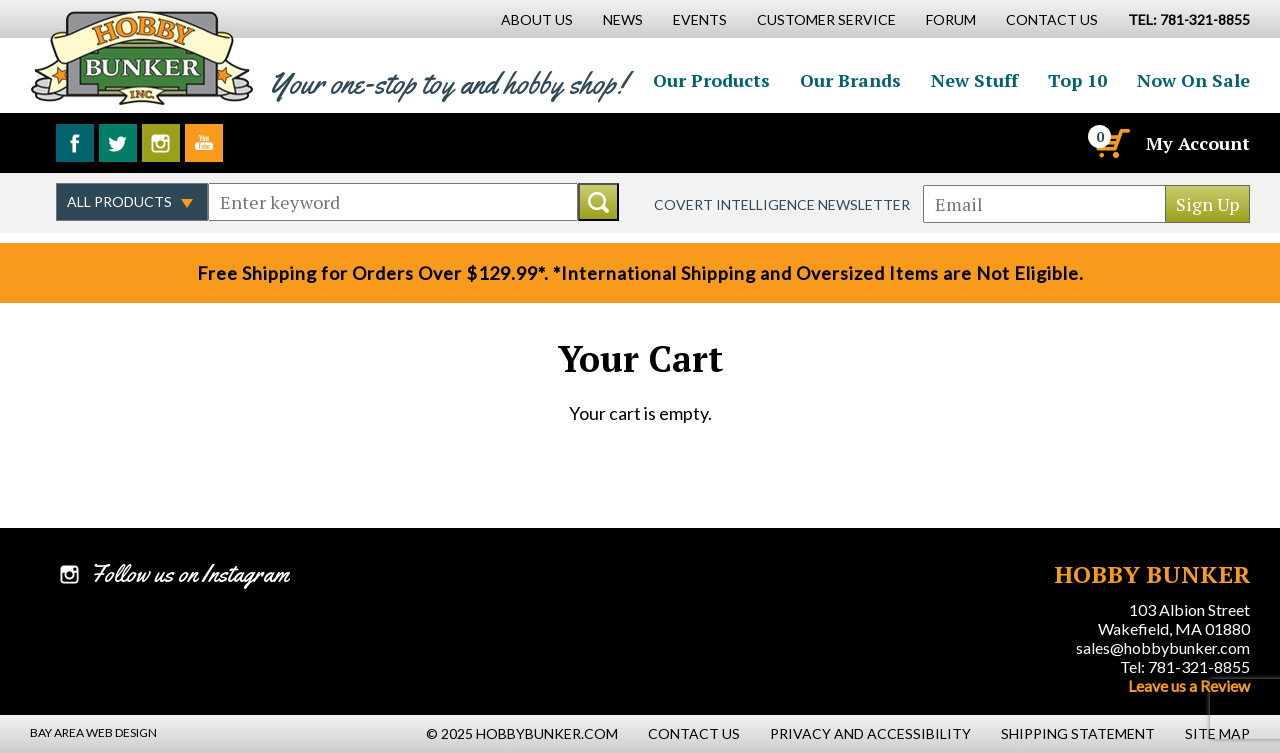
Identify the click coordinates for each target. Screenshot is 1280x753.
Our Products (711, 80)
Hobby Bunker (141, 57)
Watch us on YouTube (204, 143)
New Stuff (974, 80)
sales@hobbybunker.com (1163, 647)
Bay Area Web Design (93, 732)
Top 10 (1077, 80)
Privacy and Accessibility (870, 733)
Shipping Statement (1078, 733)
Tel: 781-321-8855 (1185, 666)
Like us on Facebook (75, 143)
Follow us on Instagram (161, 143)
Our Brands (850, 80)
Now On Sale (1193, 80)
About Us (537, 19)
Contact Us (1052, 19)
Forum (951, 19)
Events (700, 19)
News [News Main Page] (623, 19)
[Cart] (1111, 143)
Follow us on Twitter (118, 143)
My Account (1198, 143)
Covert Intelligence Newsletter (782, 204)
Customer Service (826, 19)
